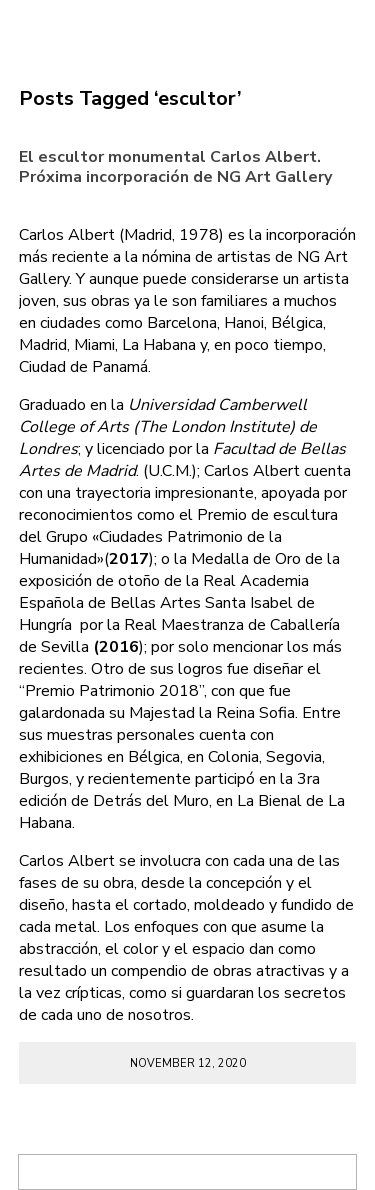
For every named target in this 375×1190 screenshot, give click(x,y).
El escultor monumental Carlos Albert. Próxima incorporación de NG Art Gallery (175, 166)
